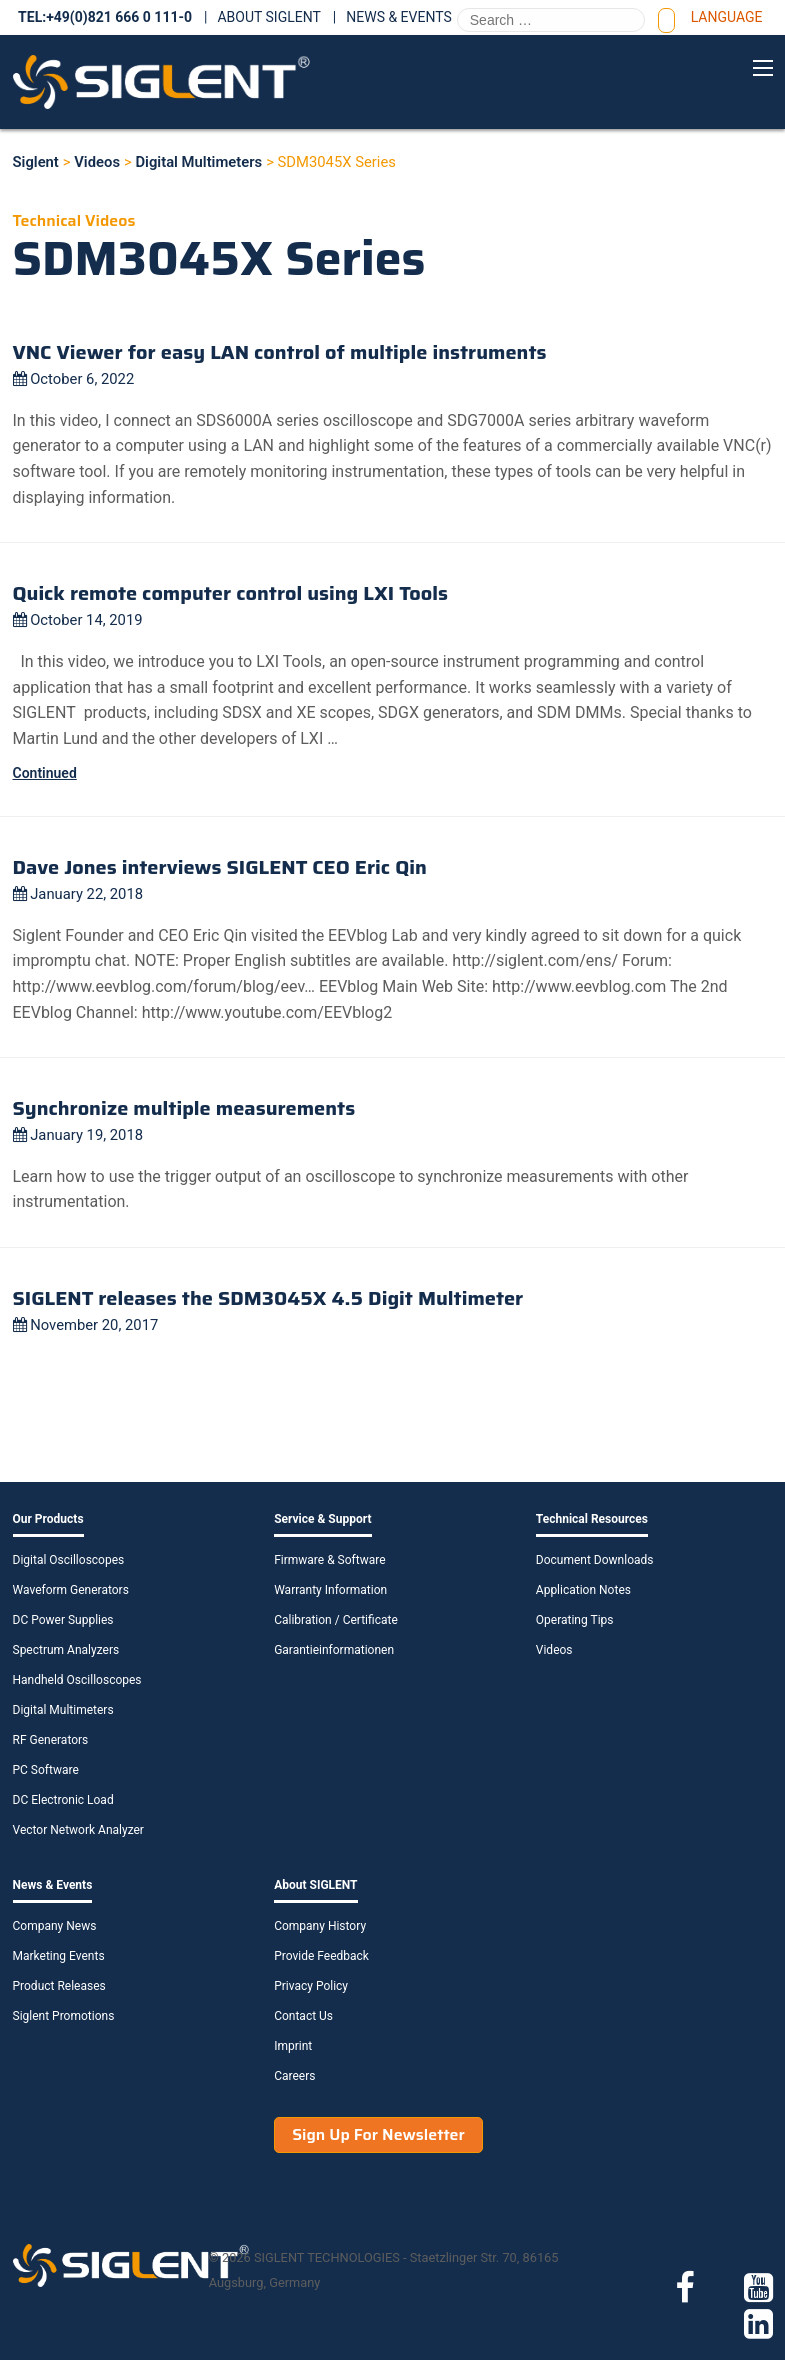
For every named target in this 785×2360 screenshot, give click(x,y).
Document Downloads (595, 1560)
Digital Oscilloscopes (69, 1560)
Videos (554, 1650)
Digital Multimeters (63, 1710)
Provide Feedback (321, 1956)
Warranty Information (330, 1590)
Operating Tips (575, 1620)
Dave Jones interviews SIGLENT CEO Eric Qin (220, 867)
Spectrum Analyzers (66, 1650)
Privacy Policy (311, 1986)
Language (727, 17)
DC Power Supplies (63, 1620)
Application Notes (583, 1590)
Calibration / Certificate (336, 1620)
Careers (294, 2076)
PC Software (46, 1770)
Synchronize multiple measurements (184, 1108)
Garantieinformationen (334, 1650)
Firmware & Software (329, 1560)
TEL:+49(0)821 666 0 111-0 (105, 17)
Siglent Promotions (64, 2016)
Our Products (48, 1519)
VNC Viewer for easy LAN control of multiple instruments (280, 352)
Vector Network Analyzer (78, 1830)
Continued (45, 773)
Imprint (293, 2046)
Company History (320, 1926)
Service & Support (322, 1519)
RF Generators (51, 1740)
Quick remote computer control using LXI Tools (230, 593)
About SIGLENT (268, 17)
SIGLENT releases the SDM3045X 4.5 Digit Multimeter (268, 1298)
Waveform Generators (71, 1590)
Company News (55, 1926)
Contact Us (303, 2016)
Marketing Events (59, 1956)
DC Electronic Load (63, 1800)
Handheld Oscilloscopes (77, 1680)
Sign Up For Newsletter (378, 2134)
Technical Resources (592, 1519)
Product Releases (59, 1986)
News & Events (399, 17)
